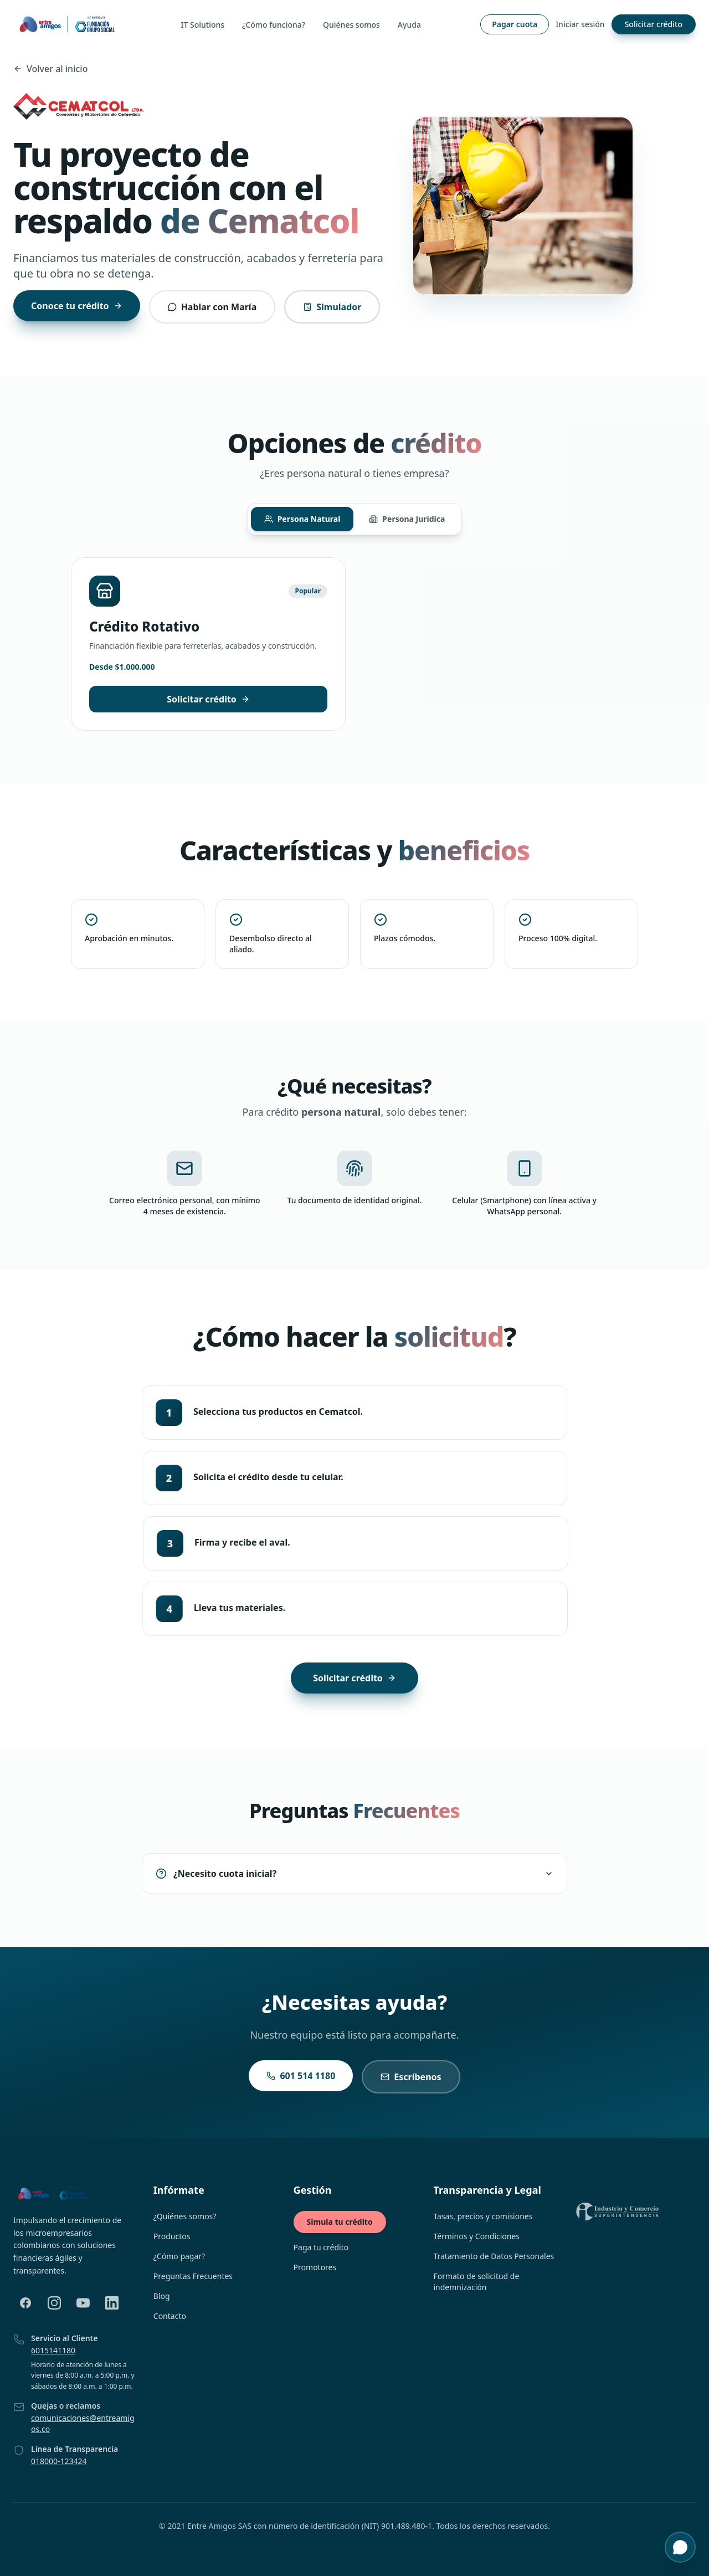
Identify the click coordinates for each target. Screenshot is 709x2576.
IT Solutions (203, 24)
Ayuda (409, 24)
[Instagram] (54, 2303)
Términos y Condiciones (476, 2236)
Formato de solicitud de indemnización (476, 2281)
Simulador (332, 307)
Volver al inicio (50, 69)
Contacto (169, 2316)
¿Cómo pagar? (179, 2256)
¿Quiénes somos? (185, 2216)
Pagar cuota (514, 24)
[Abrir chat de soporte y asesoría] (680, 2547)
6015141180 (53, 2350)
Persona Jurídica (407, 518)
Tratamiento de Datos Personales (493, 2256)
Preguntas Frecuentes (193, 2276)
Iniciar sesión (580, 24)
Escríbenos (411, 2075)
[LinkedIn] (112, 2303)
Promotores (315, 2267)
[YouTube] (83, 2303)
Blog (161, 2296)
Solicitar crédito (653, 24)
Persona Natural (302, 518)
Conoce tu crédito (76, 306)
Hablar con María (212, 307)
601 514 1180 (300, 2074)
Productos (172, 2236)
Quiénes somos (351, 24)
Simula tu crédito (340, 2221)
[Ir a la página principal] (67, 24)
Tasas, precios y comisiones (482, 2216)
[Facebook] (25, 2303)
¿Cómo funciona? (273, 24)
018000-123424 (59, 2461)
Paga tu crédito (321, 2247)
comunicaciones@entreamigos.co (83, 2423)
